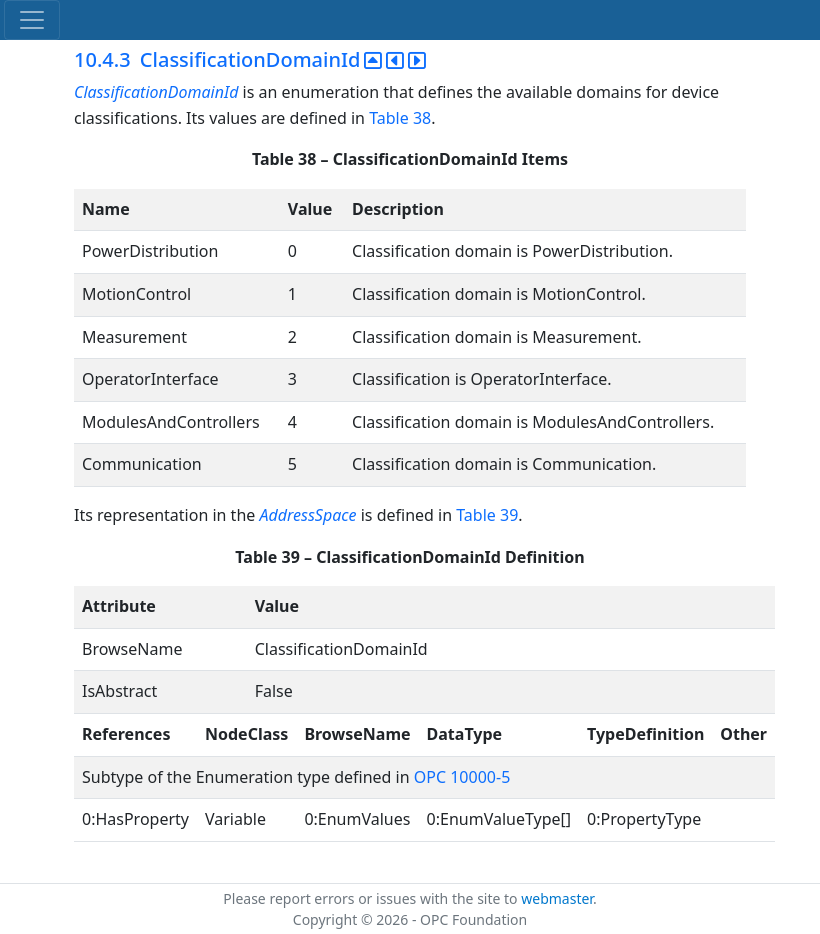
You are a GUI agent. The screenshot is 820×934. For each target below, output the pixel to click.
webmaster (557, 898)
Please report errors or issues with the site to (372, 898)
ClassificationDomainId (156, 92)
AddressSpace (307, 515)
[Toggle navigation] (32, 20)
